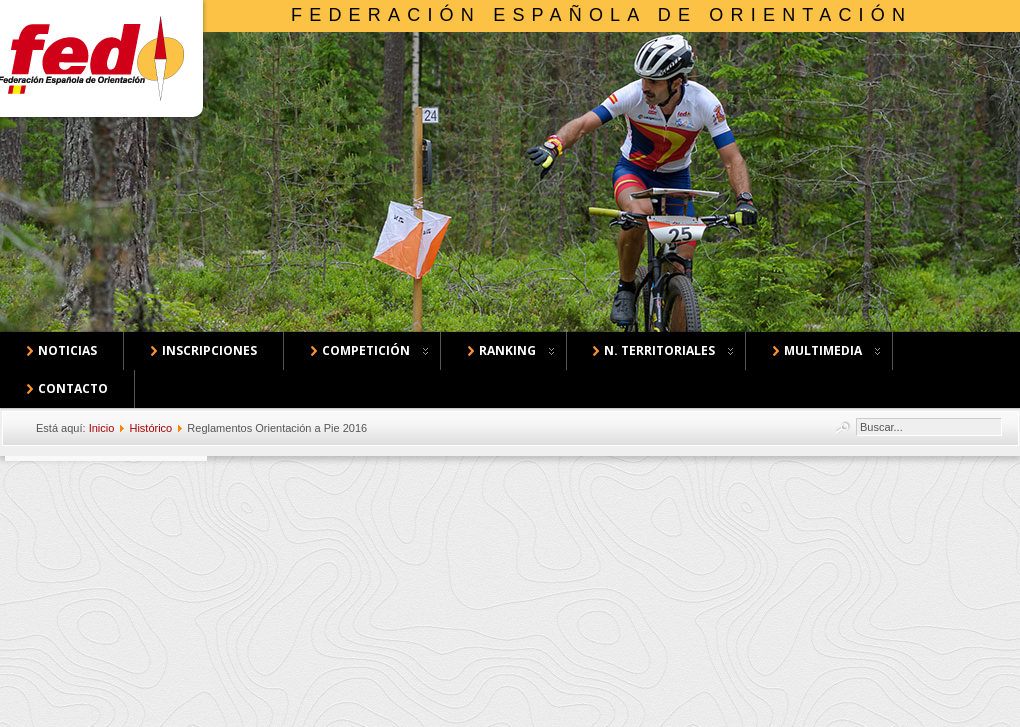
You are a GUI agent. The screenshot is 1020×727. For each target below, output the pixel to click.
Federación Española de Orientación (601, 15)
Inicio (102, 428)
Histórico (150, 428)
